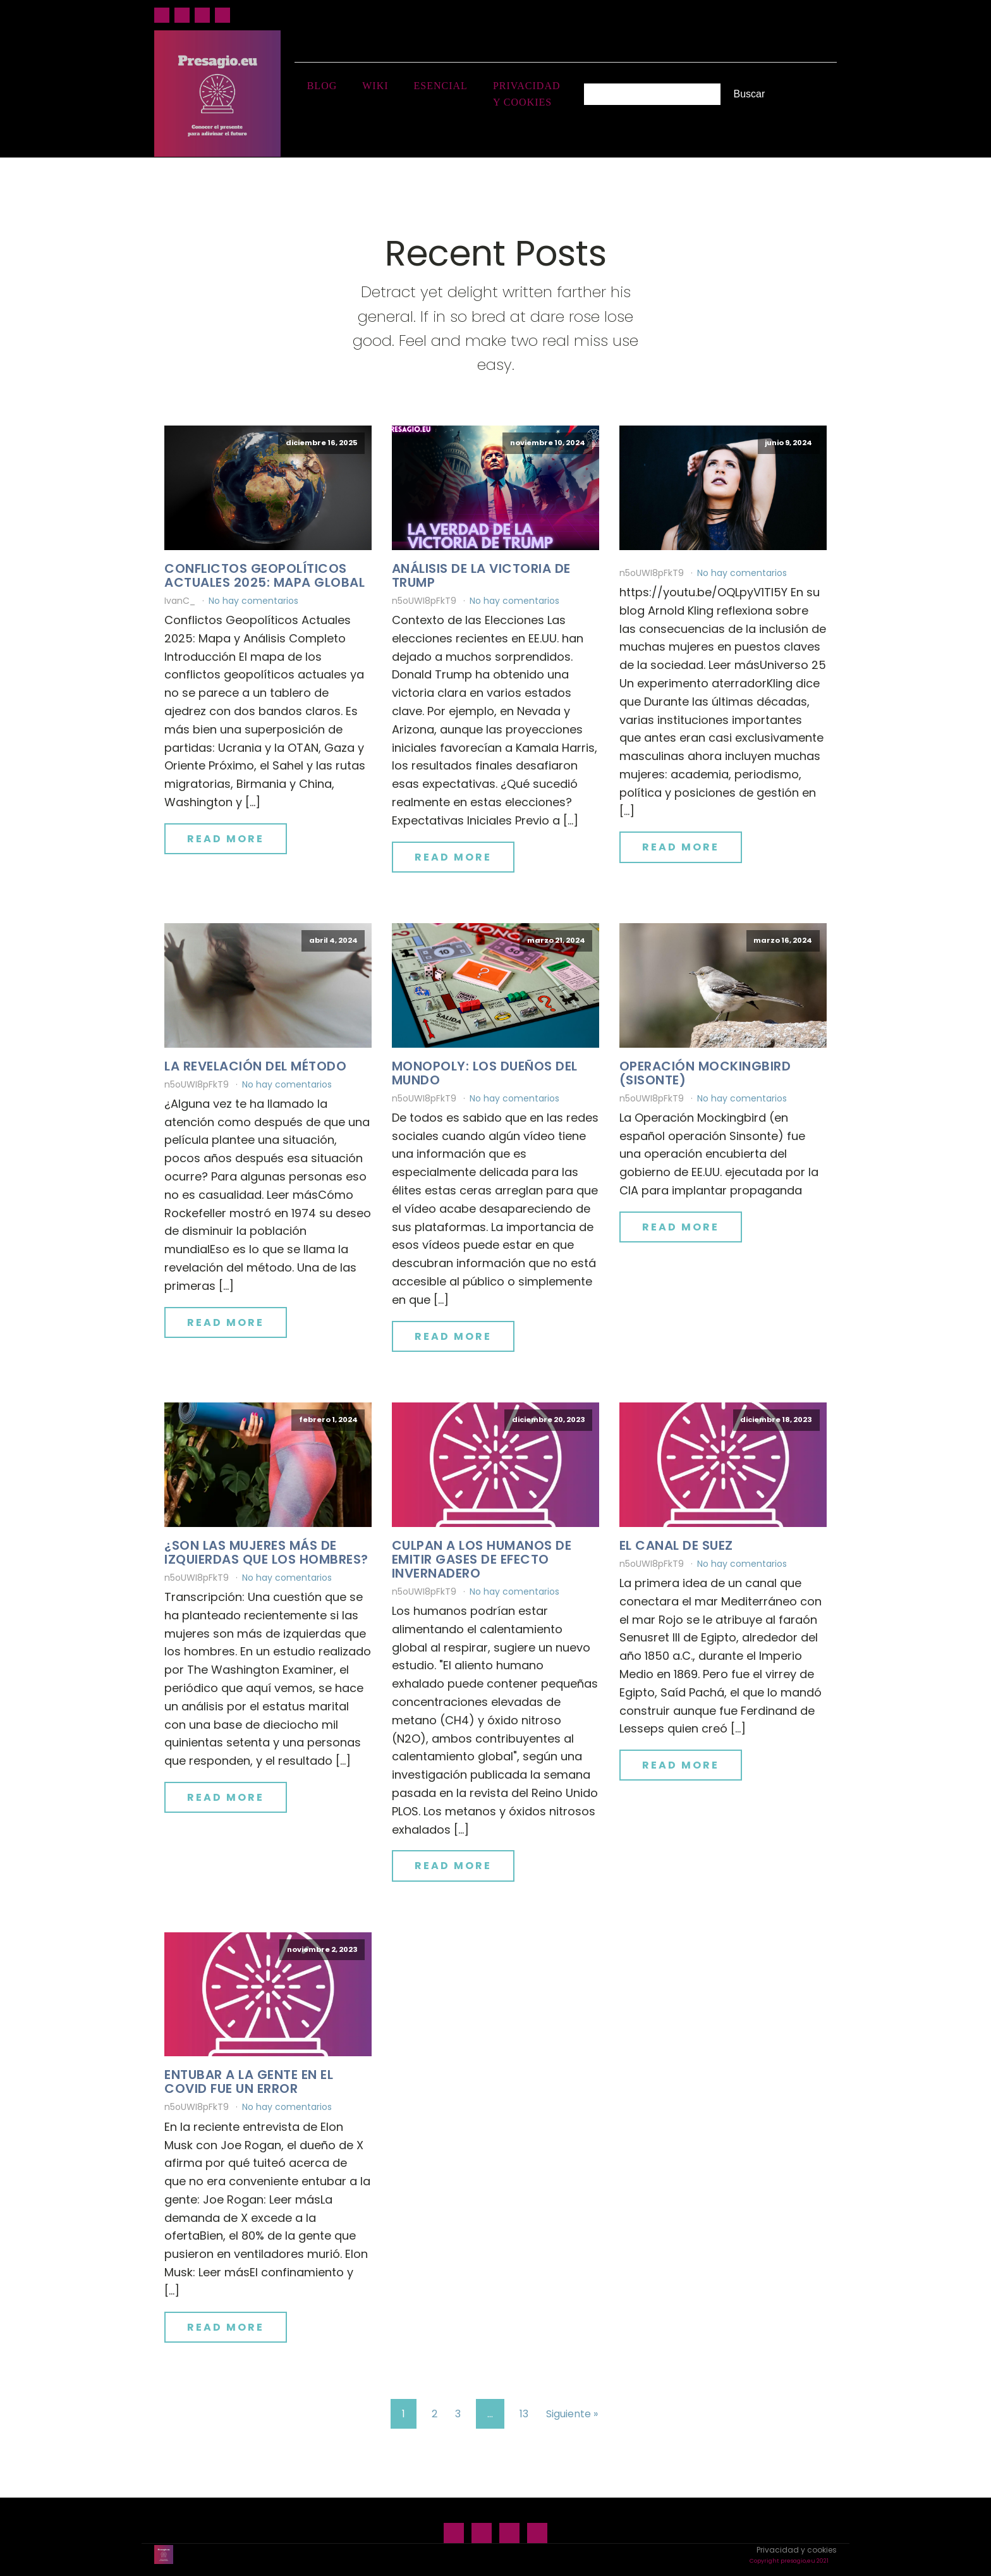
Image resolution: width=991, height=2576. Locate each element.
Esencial (441, 85)
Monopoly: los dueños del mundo (485, 1072)
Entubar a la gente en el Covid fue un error (248, 2081)
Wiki (375, 85)
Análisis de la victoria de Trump (481, 575)
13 (524, 2413)
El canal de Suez (676, 1545)
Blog (322, 85)
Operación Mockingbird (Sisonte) (705, 1072)
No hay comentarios (253, 600)
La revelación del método (255, 1065)
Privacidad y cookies (527, 93)
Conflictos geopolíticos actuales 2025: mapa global (264, 575)
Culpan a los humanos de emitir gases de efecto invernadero (482, 1558)
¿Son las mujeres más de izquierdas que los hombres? (266, 1552)
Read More (225, 838)
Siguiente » (572, 2413)
